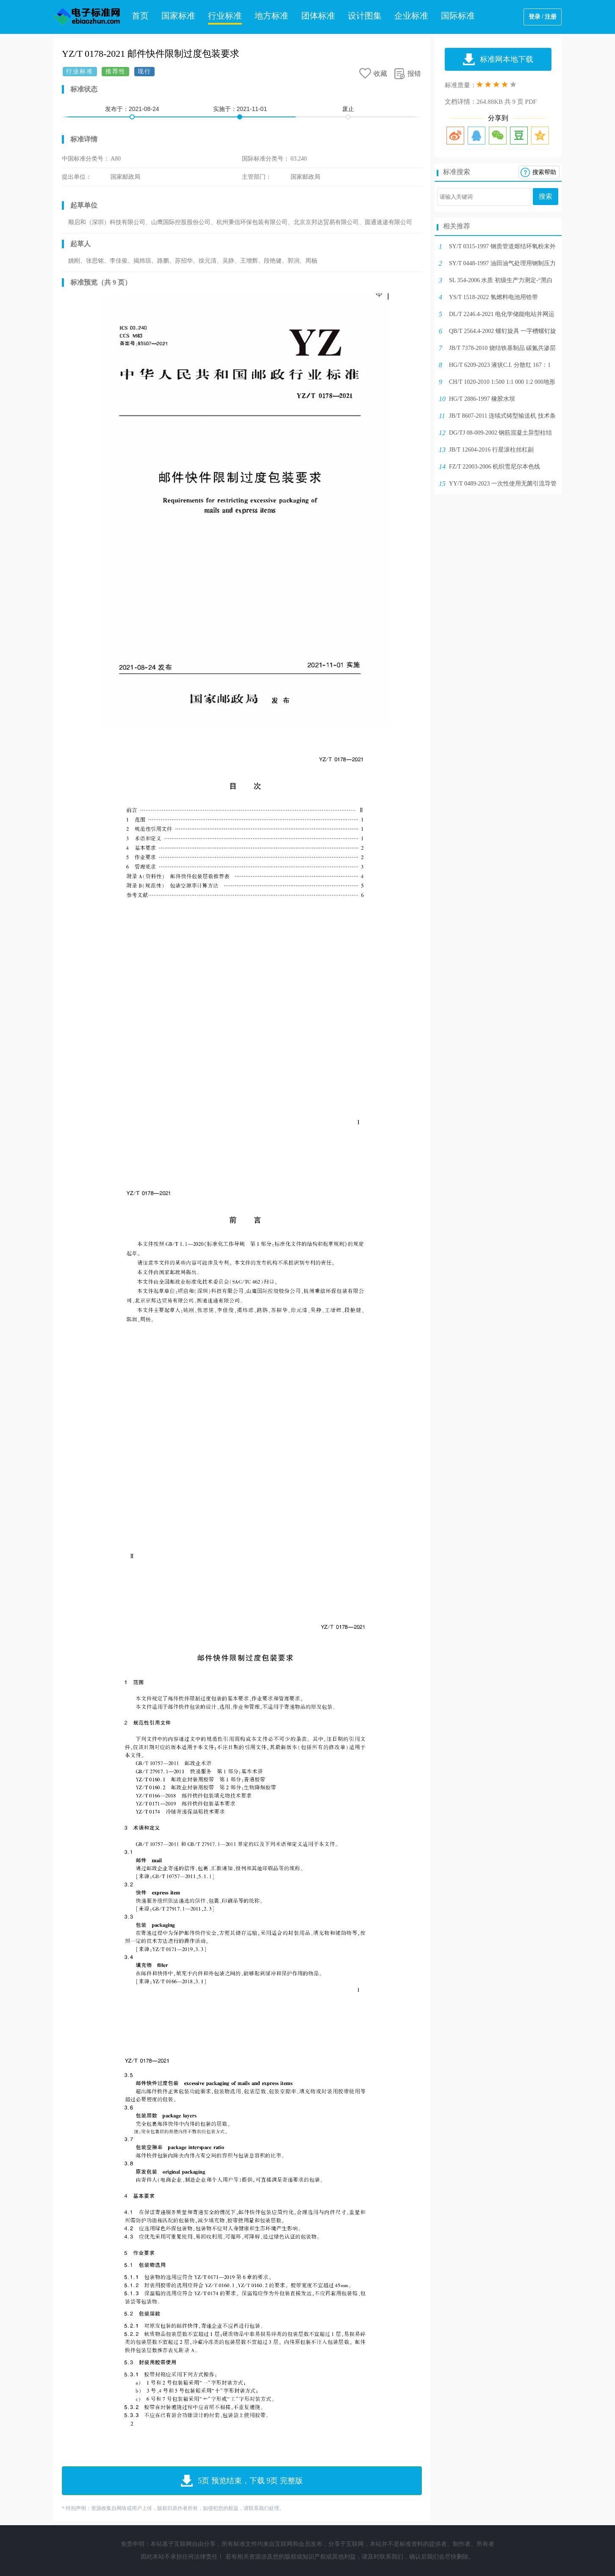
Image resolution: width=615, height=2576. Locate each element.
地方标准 (271, 15)
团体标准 (318, 15)
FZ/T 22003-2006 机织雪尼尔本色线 (494, 466)
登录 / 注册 (543, 17)
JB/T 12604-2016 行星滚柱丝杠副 (491, 449)
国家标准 (178, 15)
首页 (140, 15)
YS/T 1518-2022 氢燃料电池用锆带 (493, 297)
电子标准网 (87, 17)
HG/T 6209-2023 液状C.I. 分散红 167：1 (500, 365)
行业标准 (225, 15)
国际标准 (458, 15)
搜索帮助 (544, 172)
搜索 (545, 196)
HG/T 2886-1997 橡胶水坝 (482, 399)
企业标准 (411, 15)
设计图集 (365, 15)
